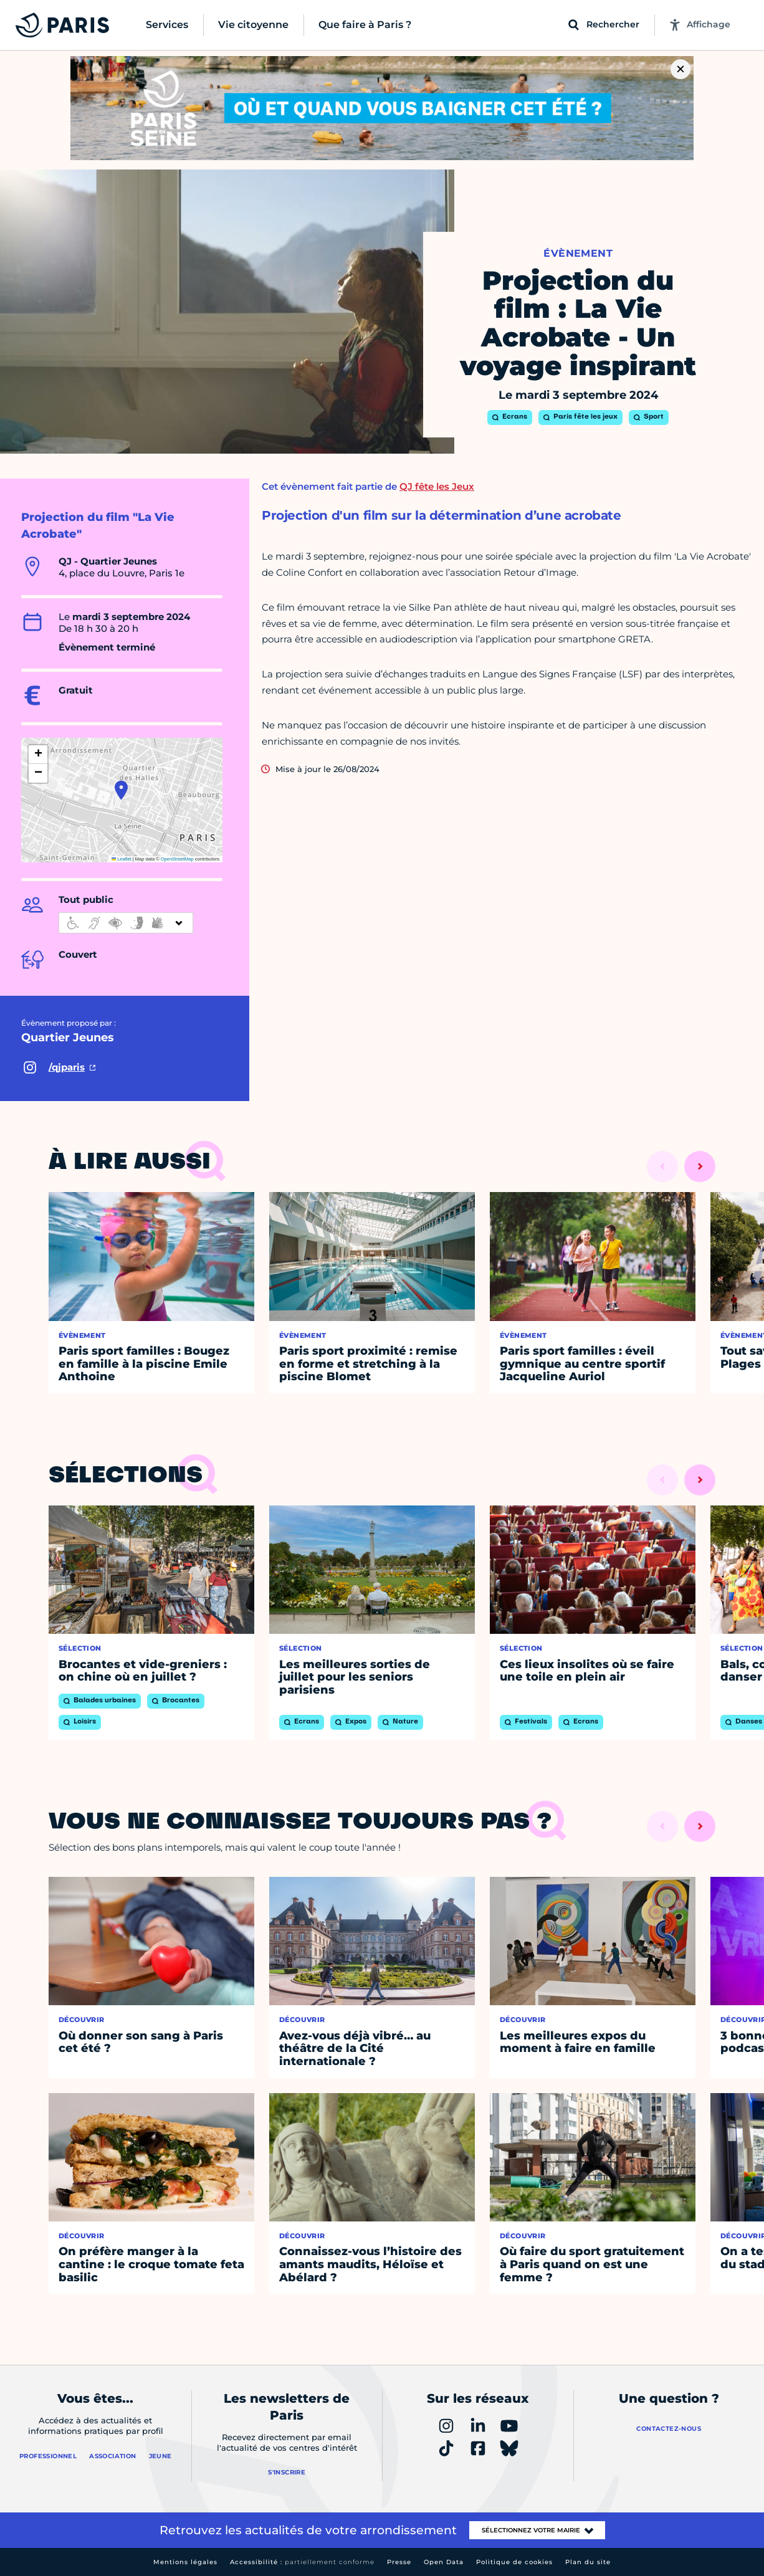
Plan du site (588, 2562)
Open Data (444, 2562)
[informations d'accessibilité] (126, 922)
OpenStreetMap (177, 859)
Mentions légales (185, 2562)
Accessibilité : (302, 2562)
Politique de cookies (514, 2562)
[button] (121, 790)
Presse (399, 2562)
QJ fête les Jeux (436, 486)
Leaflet (121, 859)
